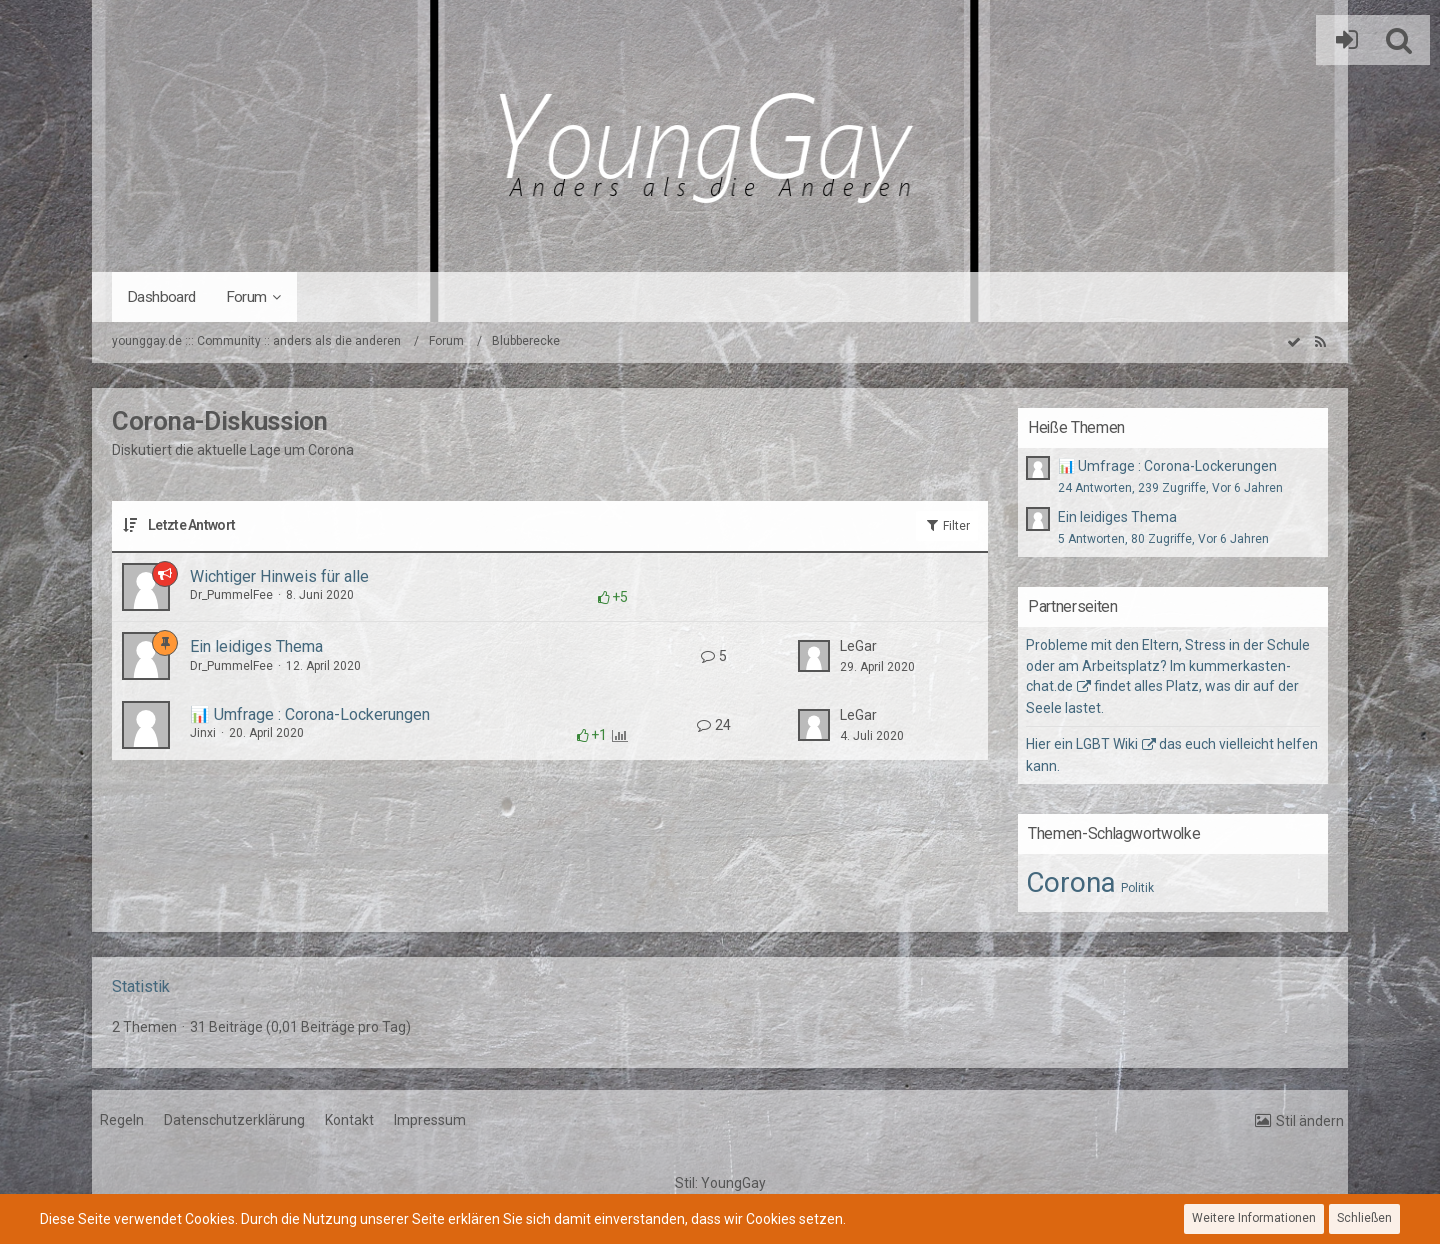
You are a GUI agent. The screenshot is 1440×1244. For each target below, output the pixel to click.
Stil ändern (1310, 1121)
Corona (1071, 882)
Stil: (720, 1183)
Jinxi (203, 733)
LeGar (858, 646)
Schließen (1364, 1218)
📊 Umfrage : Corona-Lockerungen (310, 714)
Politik (1137, 888)
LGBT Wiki (1107, 744)
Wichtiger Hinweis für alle (279, 576)
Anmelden (1342, 40)
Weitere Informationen (1254, 1218)
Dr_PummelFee (231, 595)
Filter (947, 525)
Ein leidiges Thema (256, 646)
